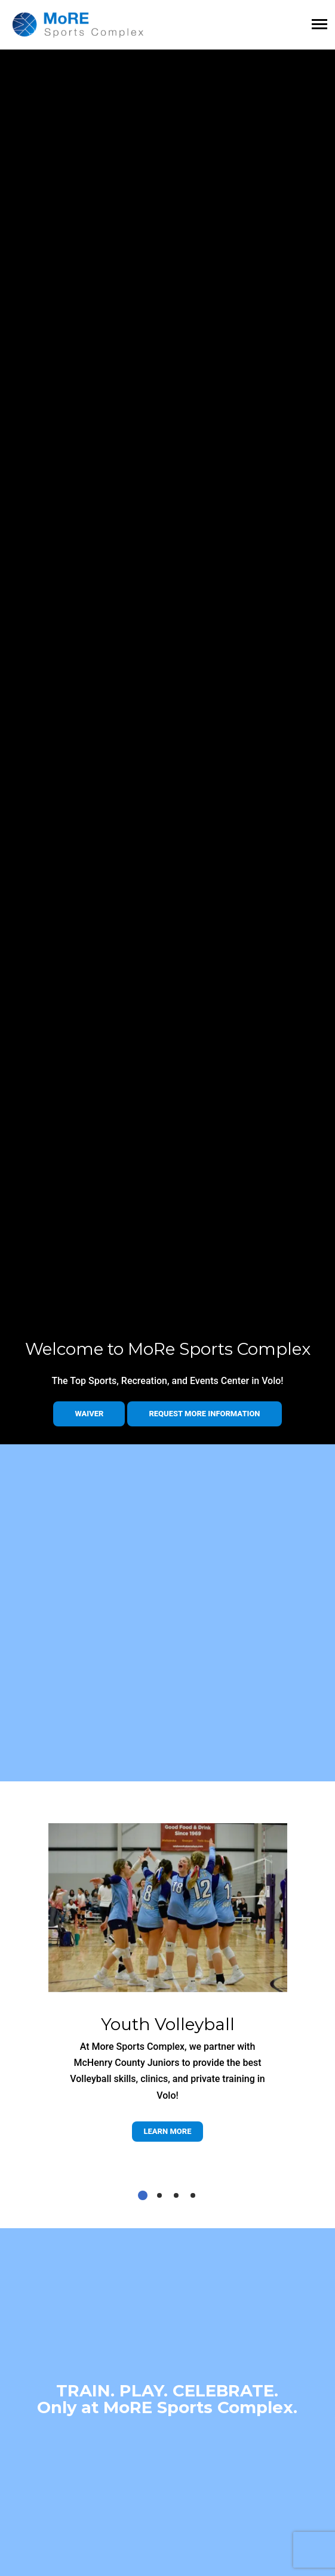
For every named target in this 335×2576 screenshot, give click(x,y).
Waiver (89, 1413)
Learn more (168, 2131)
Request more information (204, 1413)
